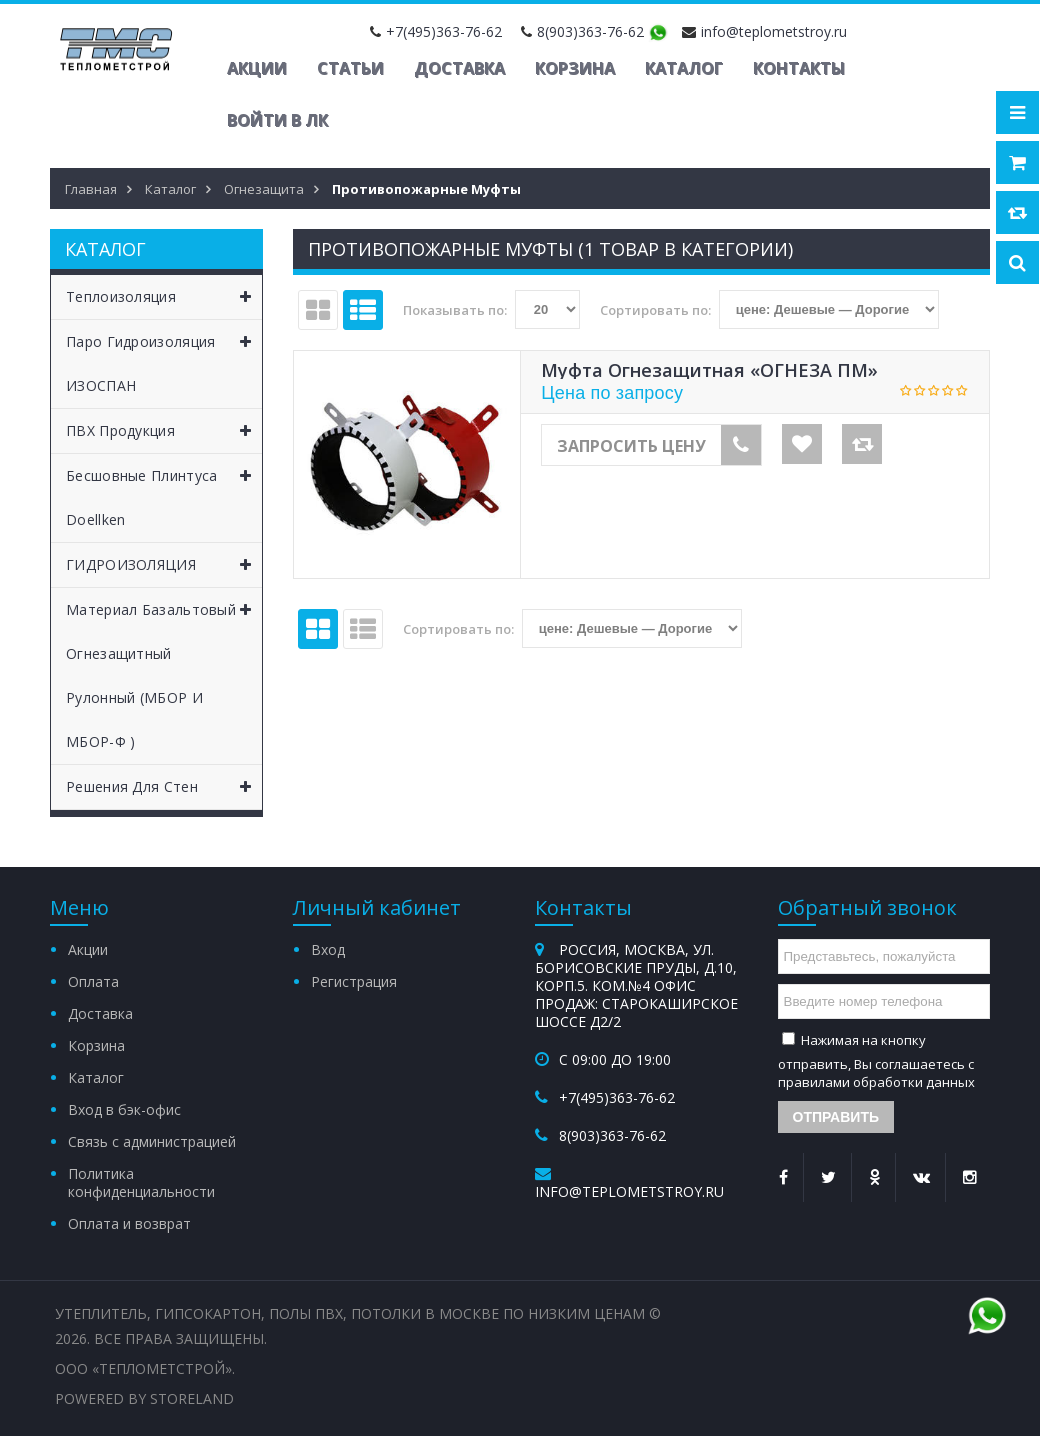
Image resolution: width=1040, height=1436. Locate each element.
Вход (328, 949)
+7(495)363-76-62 (444, 31)
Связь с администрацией (152, 1141)
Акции (257, 68)
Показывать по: (455, 310)
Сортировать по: (655, 310)
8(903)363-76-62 (590, 31)
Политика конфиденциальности (141, 1182)
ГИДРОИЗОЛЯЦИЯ (164, 565)
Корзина (575, 68)
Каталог (684, 68)
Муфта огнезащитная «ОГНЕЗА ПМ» (709, 370)
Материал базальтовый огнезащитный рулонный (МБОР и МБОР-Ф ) (164, 669)
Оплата (93, 981)
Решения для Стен (164, 787)
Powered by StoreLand (144, 1398)
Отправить (836, 1117)
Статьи (350, 68)
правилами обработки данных (876, 1082)
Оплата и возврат (129, 1223)
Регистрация (354, 981)
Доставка (459, 68)
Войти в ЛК (277, 120)
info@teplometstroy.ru (774, 31)
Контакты (799, 68)
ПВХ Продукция (164, 431)
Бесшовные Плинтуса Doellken (164, 491)
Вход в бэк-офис (124, 1109)
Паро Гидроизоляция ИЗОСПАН (164, 357)
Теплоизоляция (164, 297)
